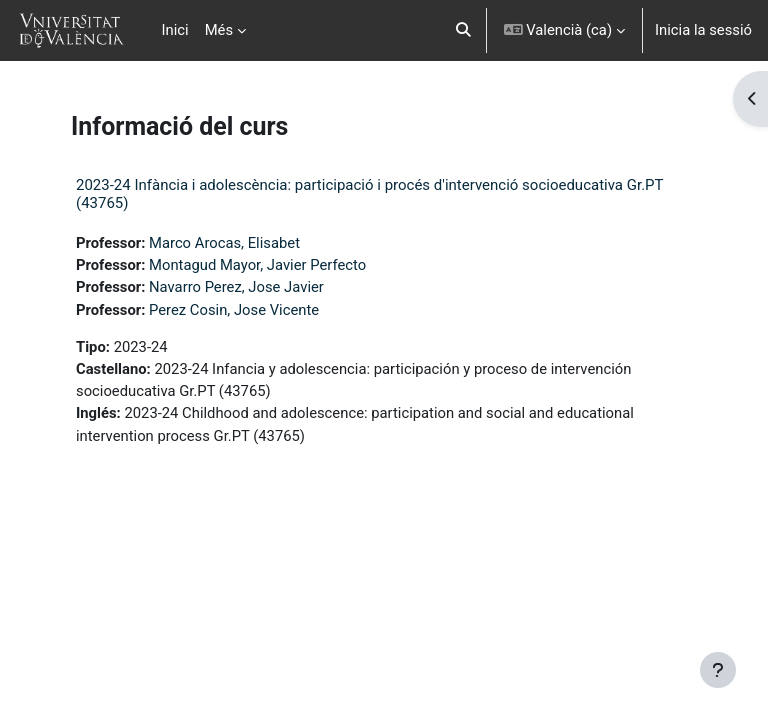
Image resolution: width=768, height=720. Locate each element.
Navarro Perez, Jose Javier (236, 287)
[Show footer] (718, 670)
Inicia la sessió (703, 30)
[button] (463, 30)
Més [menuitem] (219, 30)
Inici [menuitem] (175, 30)
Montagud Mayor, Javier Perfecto (257, 265)
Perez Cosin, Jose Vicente (234, 310)
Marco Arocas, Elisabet (224, 243)
